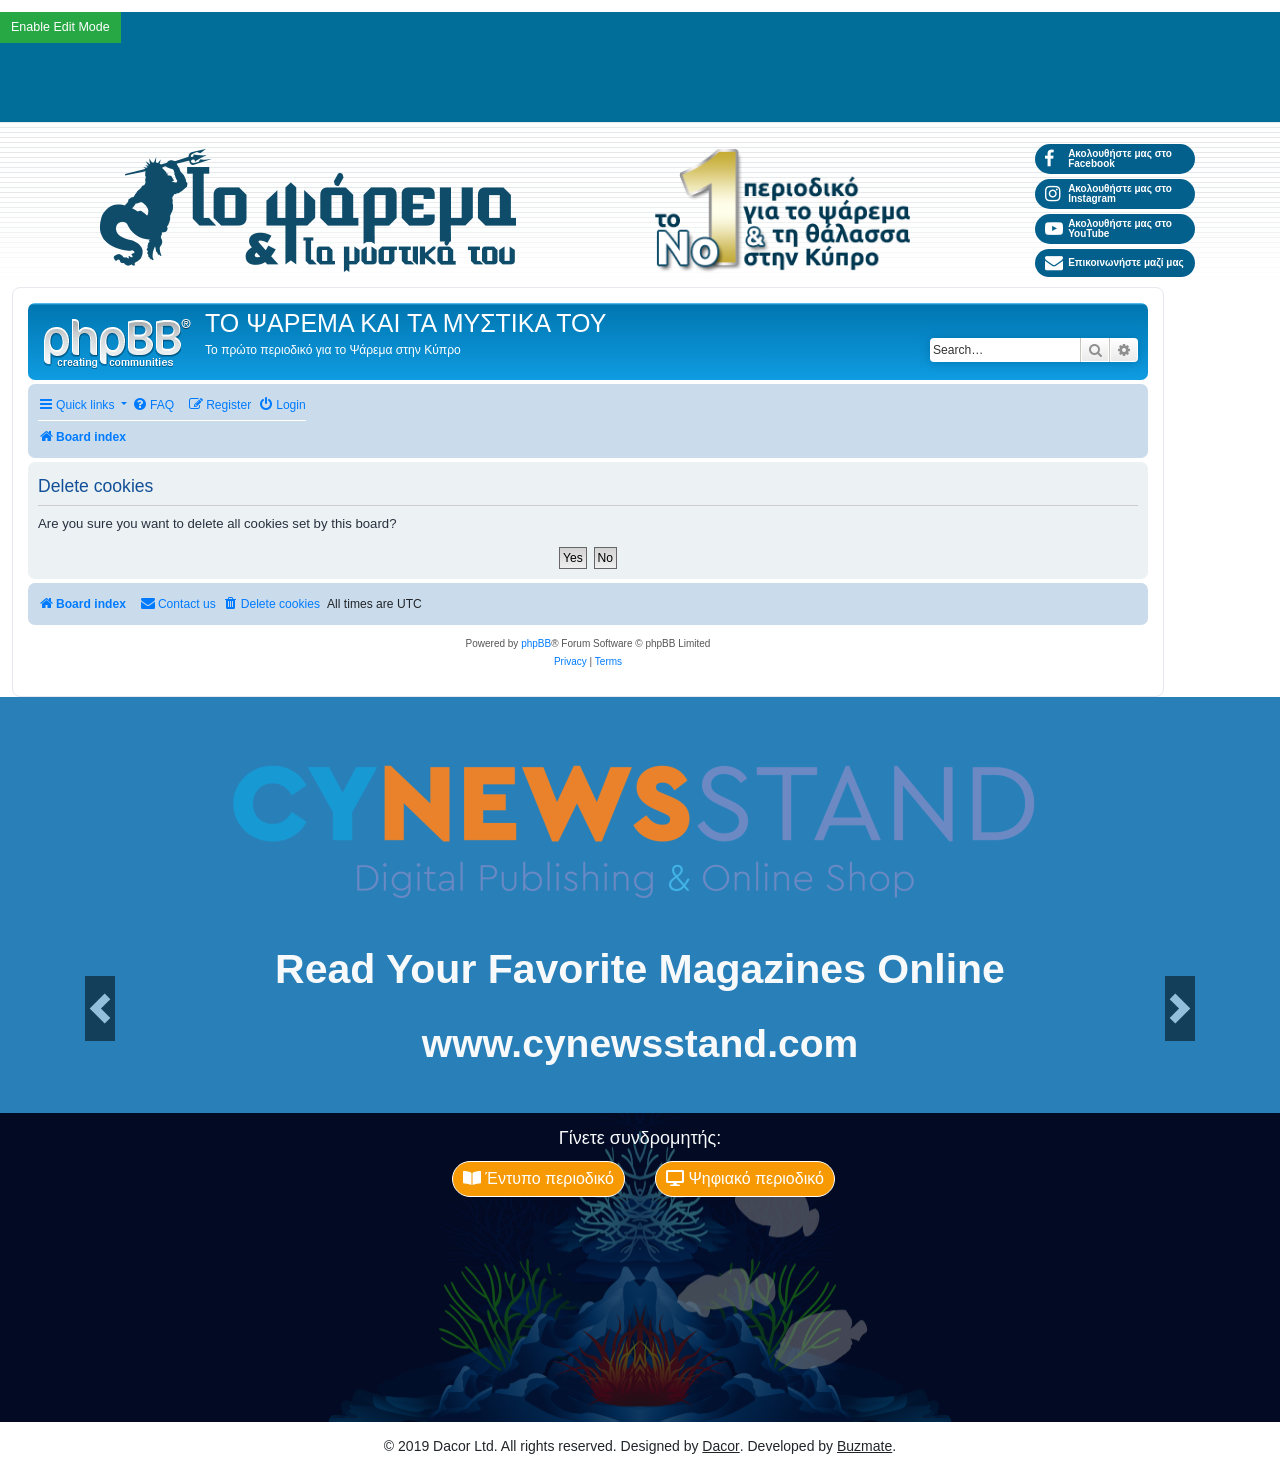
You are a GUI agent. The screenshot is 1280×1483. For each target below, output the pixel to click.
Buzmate (864, 1446)
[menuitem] (153, 405)
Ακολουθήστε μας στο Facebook (1108, 158)
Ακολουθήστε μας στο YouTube (1108, 228)
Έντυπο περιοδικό (538, 1178)
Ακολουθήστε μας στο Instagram (1108, 193)
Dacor (720, 1446)
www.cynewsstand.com (640, 1043)
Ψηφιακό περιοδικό (745, 1178)
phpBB (536, 643)
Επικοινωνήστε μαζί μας (1114, 263)
